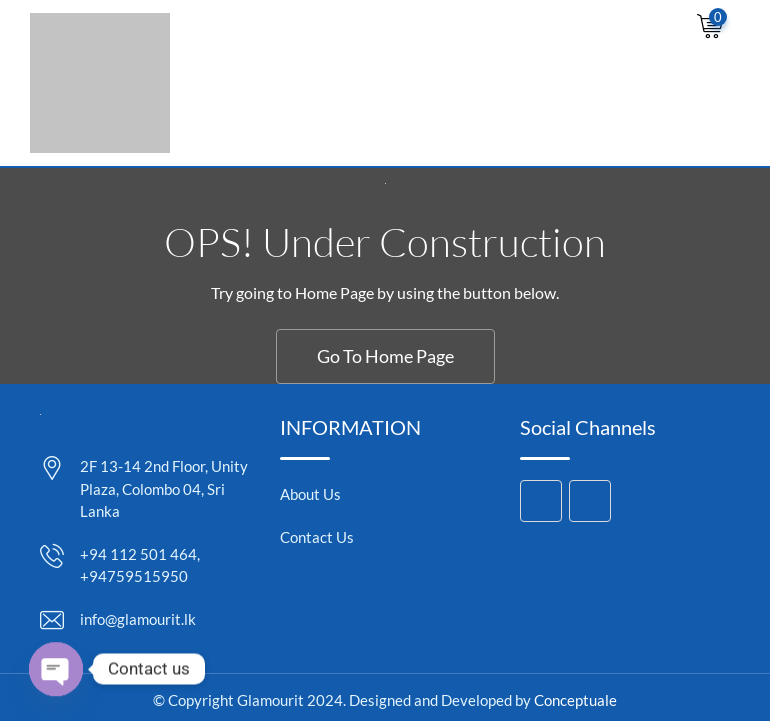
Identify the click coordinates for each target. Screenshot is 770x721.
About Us (310, 494)
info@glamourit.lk (138, 619)
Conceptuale (575, 700)
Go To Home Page (385, 356)
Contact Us (317, 537)
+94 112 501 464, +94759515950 (140, 565)
